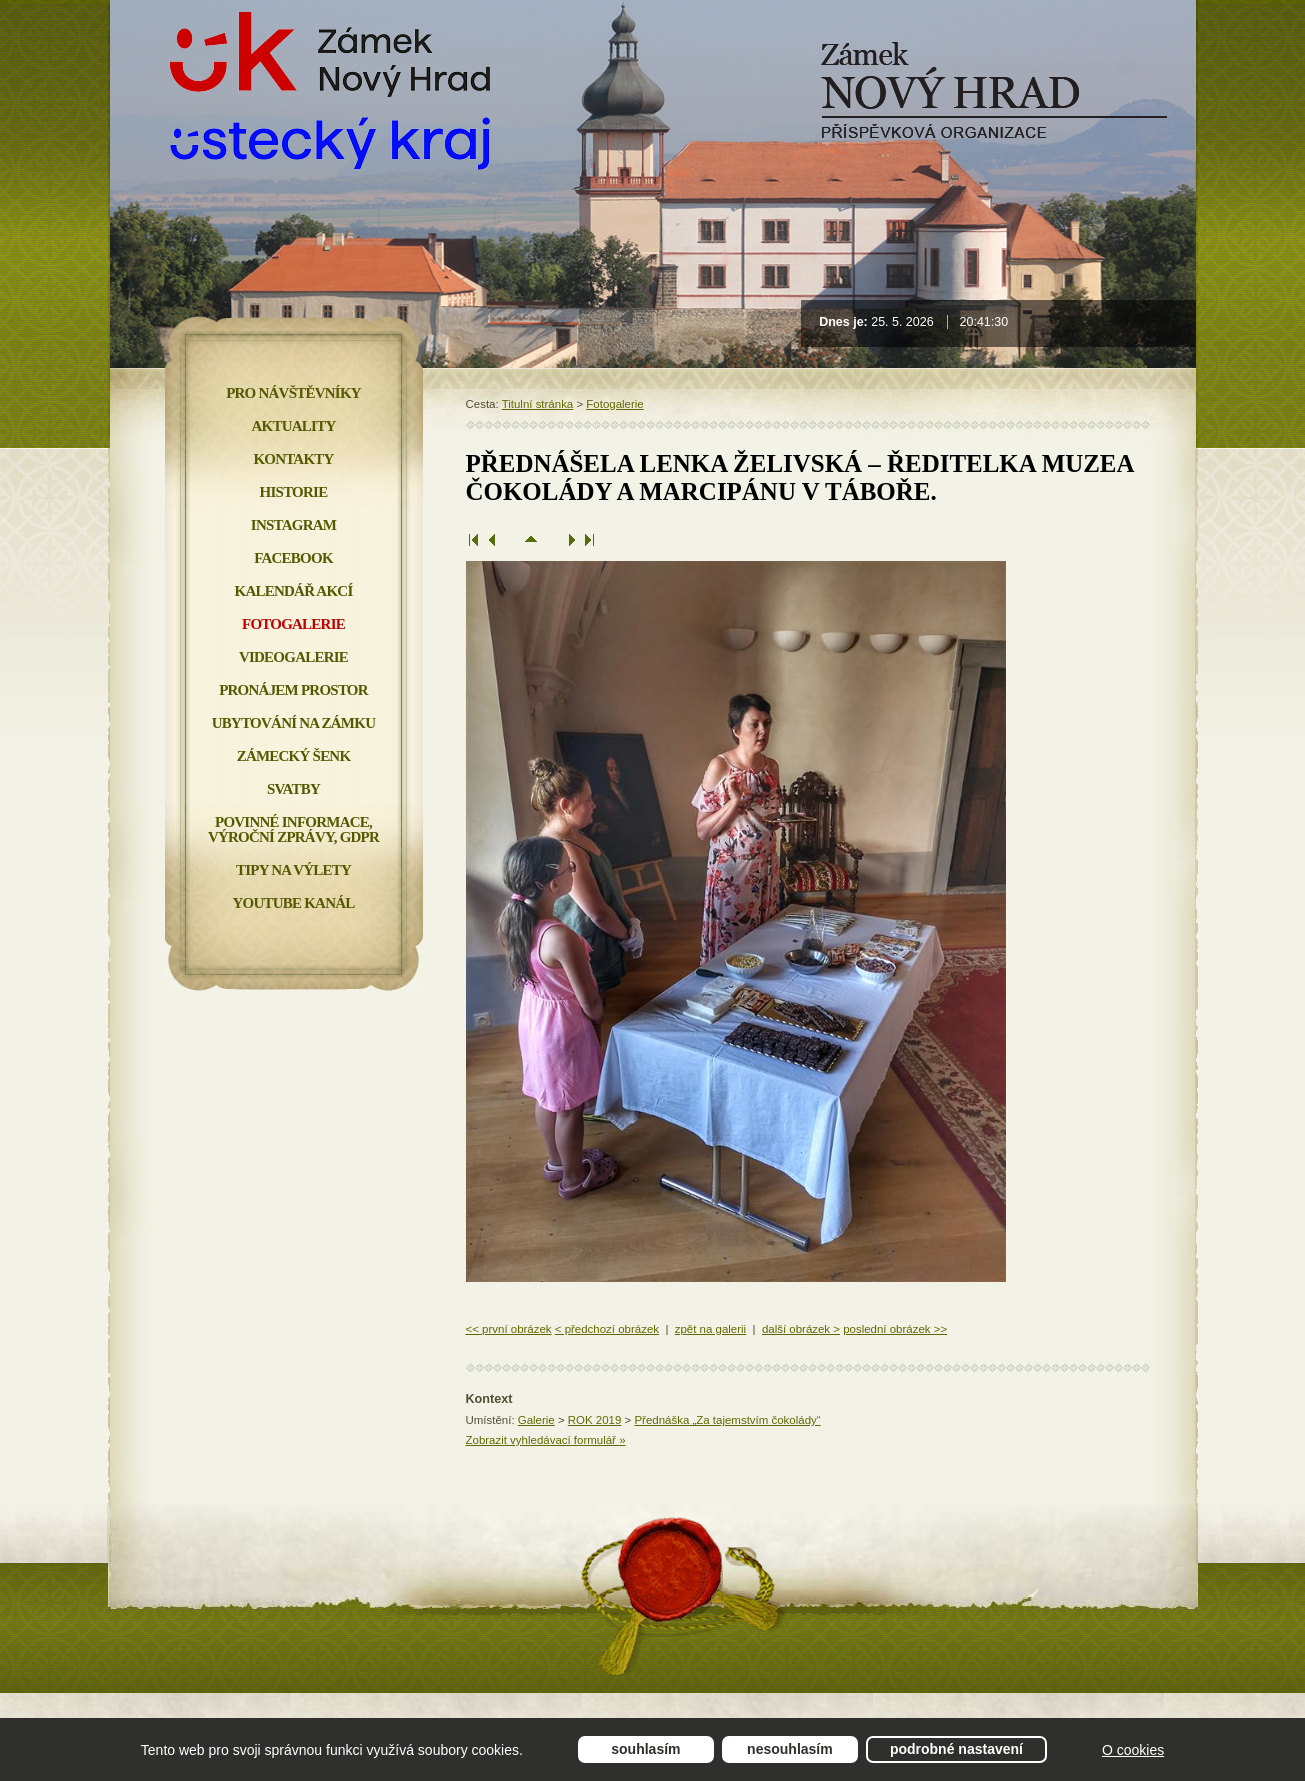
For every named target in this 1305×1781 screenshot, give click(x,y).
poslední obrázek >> (895, 1329)
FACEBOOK (293, 558)
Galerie (536, 1420)
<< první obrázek (509, 1329)
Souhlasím (645, 1749)
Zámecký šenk (294, 756)
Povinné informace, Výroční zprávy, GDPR (293, 829)
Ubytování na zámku (293, 723)
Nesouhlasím (790, 1749)
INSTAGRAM (293, 525)
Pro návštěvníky (293, 393)
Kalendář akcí (294, 591)
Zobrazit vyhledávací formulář (546, 1440)
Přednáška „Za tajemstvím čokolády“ (727, 1420)
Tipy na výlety (293, 870)
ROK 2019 (595, 1420)
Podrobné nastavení (956, 1749)
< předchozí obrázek (607, 1329)
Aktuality (294, 426)
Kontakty (293, 459)
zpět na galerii (710, 1329)
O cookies (1133, 1750)
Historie (294, 492)
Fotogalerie (614, 404)
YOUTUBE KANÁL (293, 903)
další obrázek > (801, 1329)
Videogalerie (293, 657)
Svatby (293, 789)
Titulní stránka (538, 404)
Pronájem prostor (293, 690)
